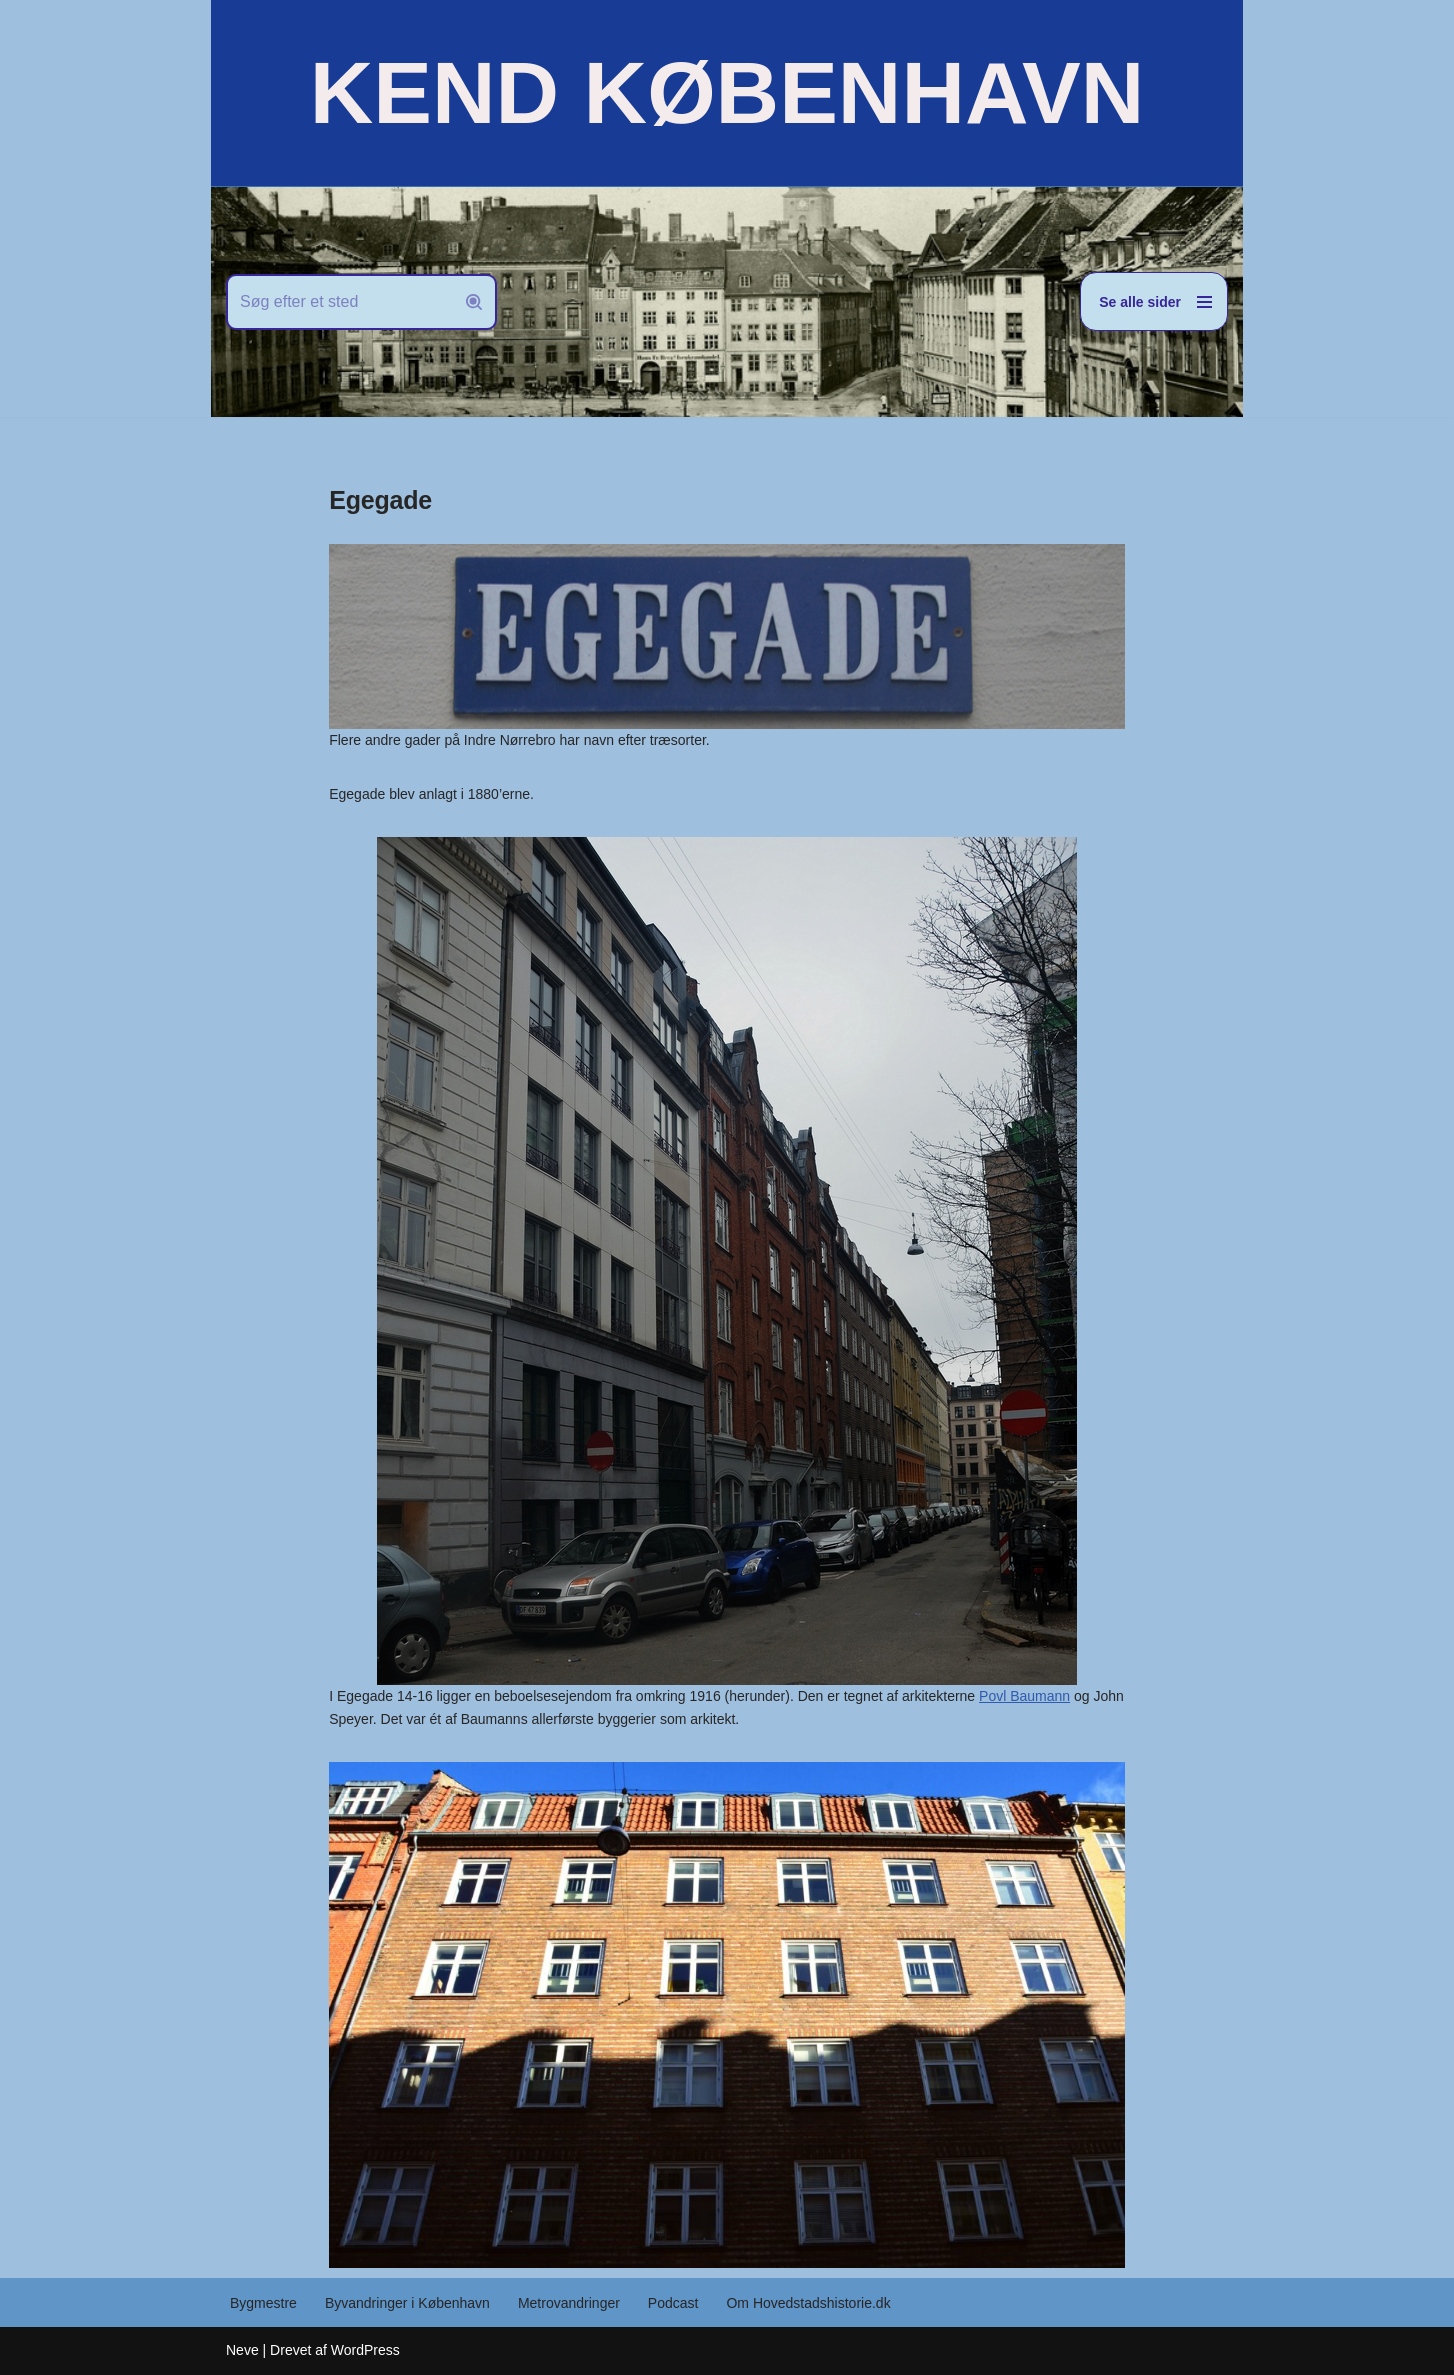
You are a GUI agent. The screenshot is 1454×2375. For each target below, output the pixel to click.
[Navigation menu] (1154, 301)
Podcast (673, 2303)
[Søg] (339, 302)
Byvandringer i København (407, 2303)
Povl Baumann (1024, 1696)
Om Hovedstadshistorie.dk (808, 2303)
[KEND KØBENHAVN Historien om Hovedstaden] (727, 93)
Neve (242, 2350)
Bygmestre (263, 2303)
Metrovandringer (569, 2303)
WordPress (365, 2350)
